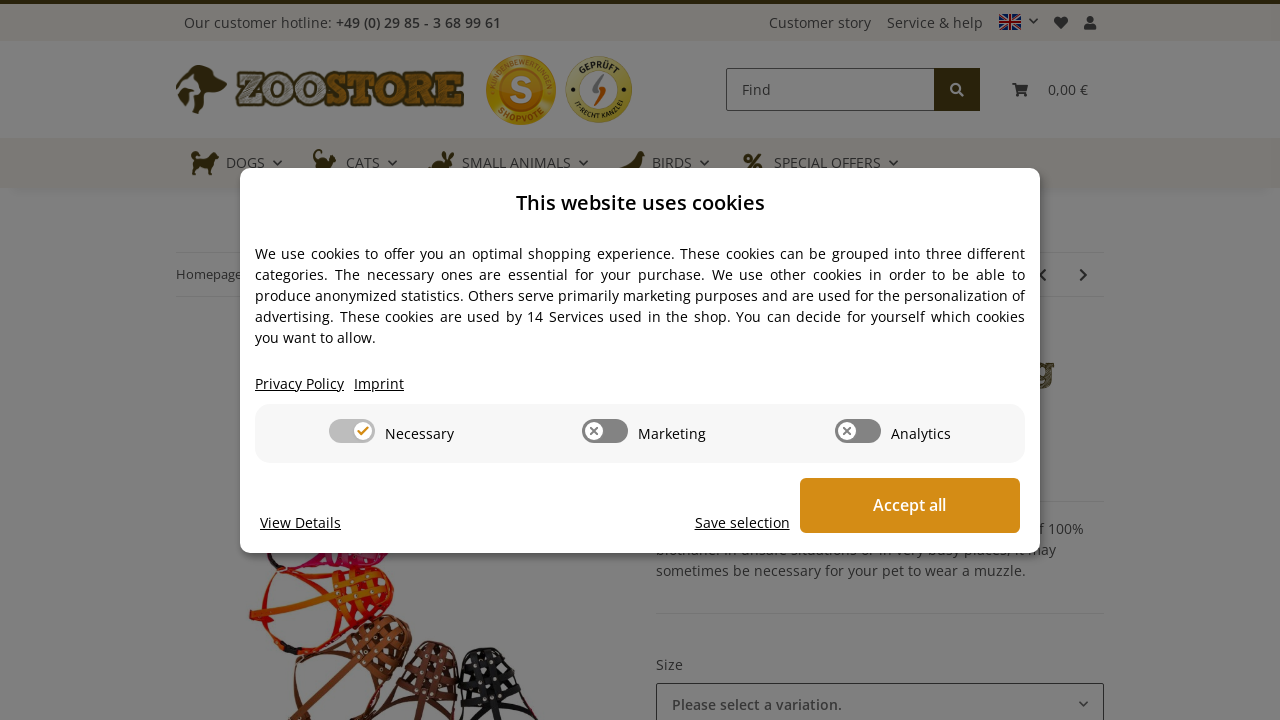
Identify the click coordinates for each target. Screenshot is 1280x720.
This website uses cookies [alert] (640, 202)
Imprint (379, 383)
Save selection (762, 522)
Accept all (920, 505)
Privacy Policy (299, 383)
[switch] (352, 431)
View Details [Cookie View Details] (300, 522)
